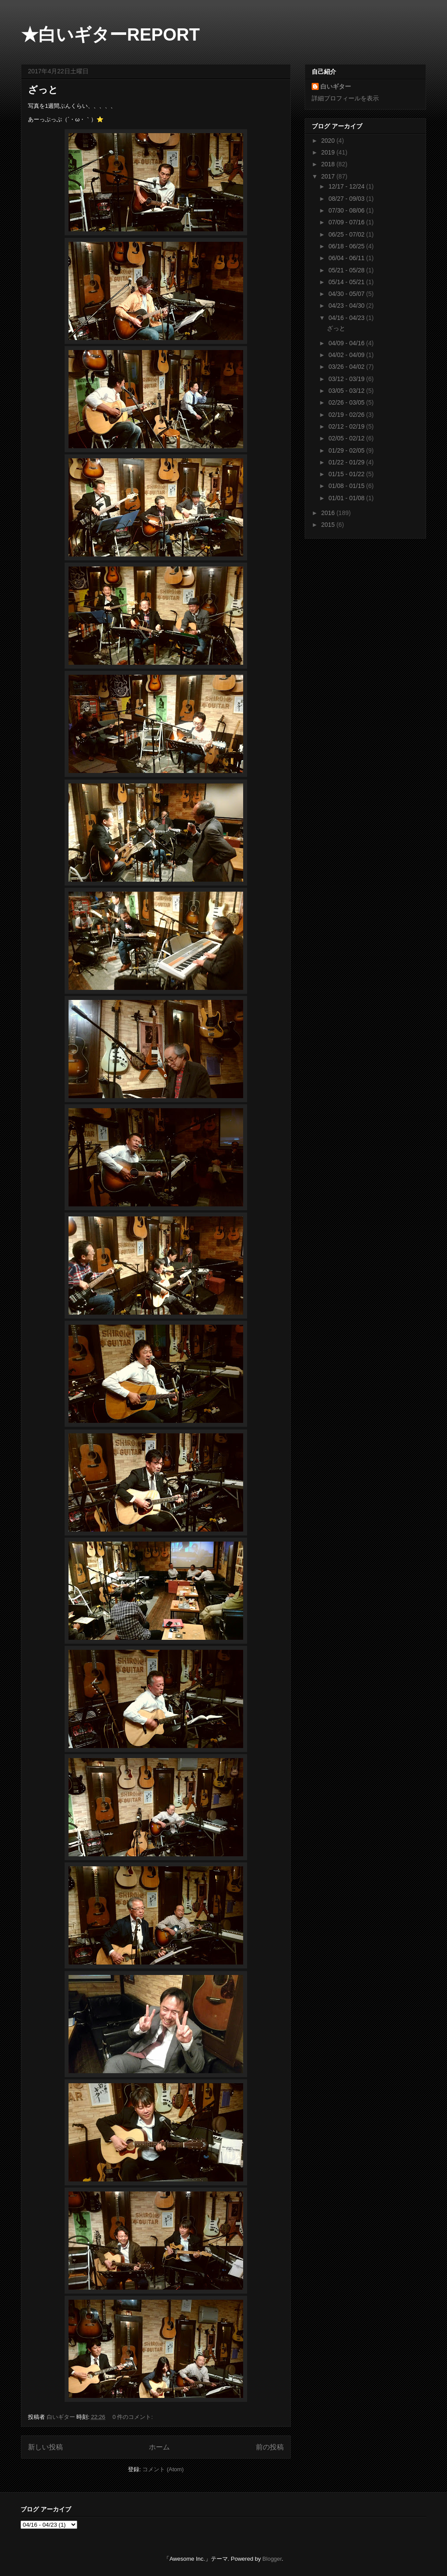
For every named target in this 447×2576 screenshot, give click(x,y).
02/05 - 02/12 (347, 438)
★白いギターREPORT (110, 34)
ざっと (43, 89)
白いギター (335, 86)
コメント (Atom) (163, 2469)
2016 (329, 512)
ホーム (159, 2447)
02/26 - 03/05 (347, 402)
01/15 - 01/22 (347, 474)
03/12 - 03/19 (347, 378)
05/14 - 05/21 (347, 281)
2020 (329, 140)
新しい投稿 (45, 2447)
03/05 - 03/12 (347, 390)
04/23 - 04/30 (347, 305)
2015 (329, 524)
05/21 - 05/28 (347, 270)
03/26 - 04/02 (347, 366)
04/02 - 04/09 (347, 354)
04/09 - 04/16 (347, 343)
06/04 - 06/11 (347, 257)
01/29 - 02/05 (347, 450)
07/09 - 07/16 (347, 222)
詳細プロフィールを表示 (345, 98)
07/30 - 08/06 (347, 210)
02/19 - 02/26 (347, 414)
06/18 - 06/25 (347, 246)
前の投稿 (270, 2447)
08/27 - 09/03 (347, 198)
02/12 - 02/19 (347, 426)
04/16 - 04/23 (347, 317)
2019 (329, 152)
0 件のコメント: (134, 2417)
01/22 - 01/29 (347, 462)
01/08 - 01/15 (347, 485)
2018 (329, 164)
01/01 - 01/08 (347, 498)
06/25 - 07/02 (347, 234)
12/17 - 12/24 (347, 186)
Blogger (272, 2558)
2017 (329, 176)
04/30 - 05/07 (347, 293)
